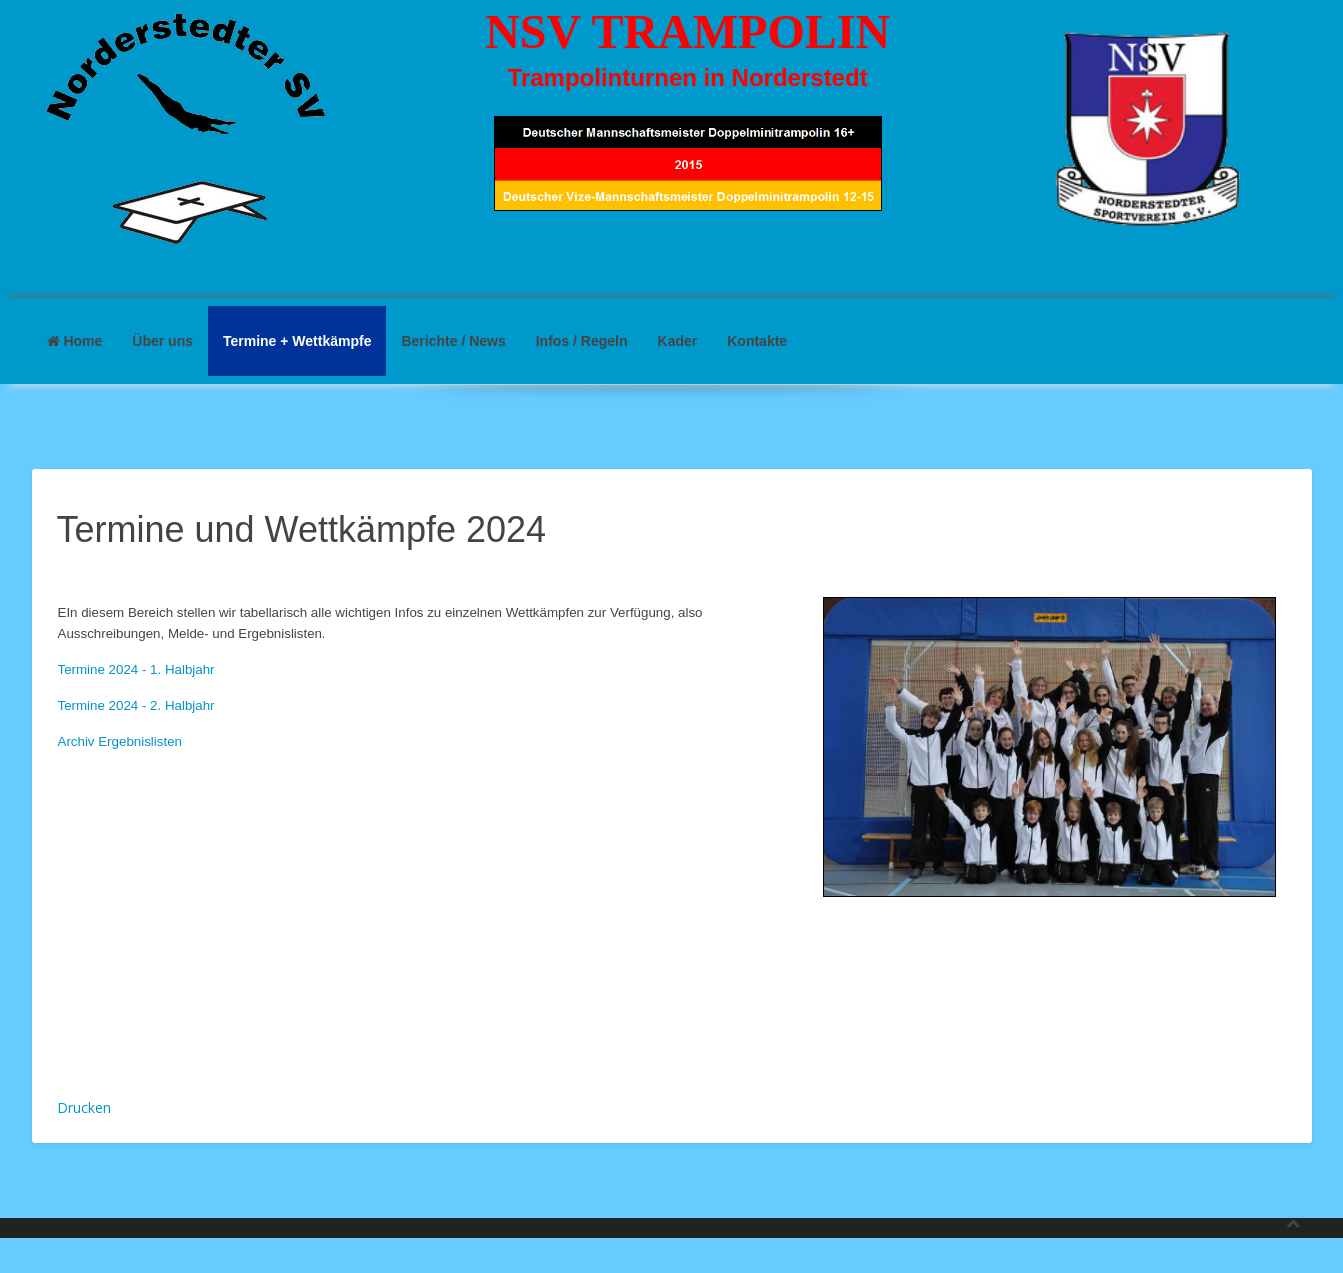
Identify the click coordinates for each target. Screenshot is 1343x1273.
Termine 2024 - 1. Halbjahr (136, 669)
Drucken (84, 1107)
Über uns (162, 341)
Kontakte (757, 341)
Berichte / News (453, 341)
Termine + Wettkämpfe (297, 341)
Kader (678, 341)
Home (75, 341)
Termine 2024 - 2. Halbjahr (136, 705)
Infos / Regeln (582, 341)
